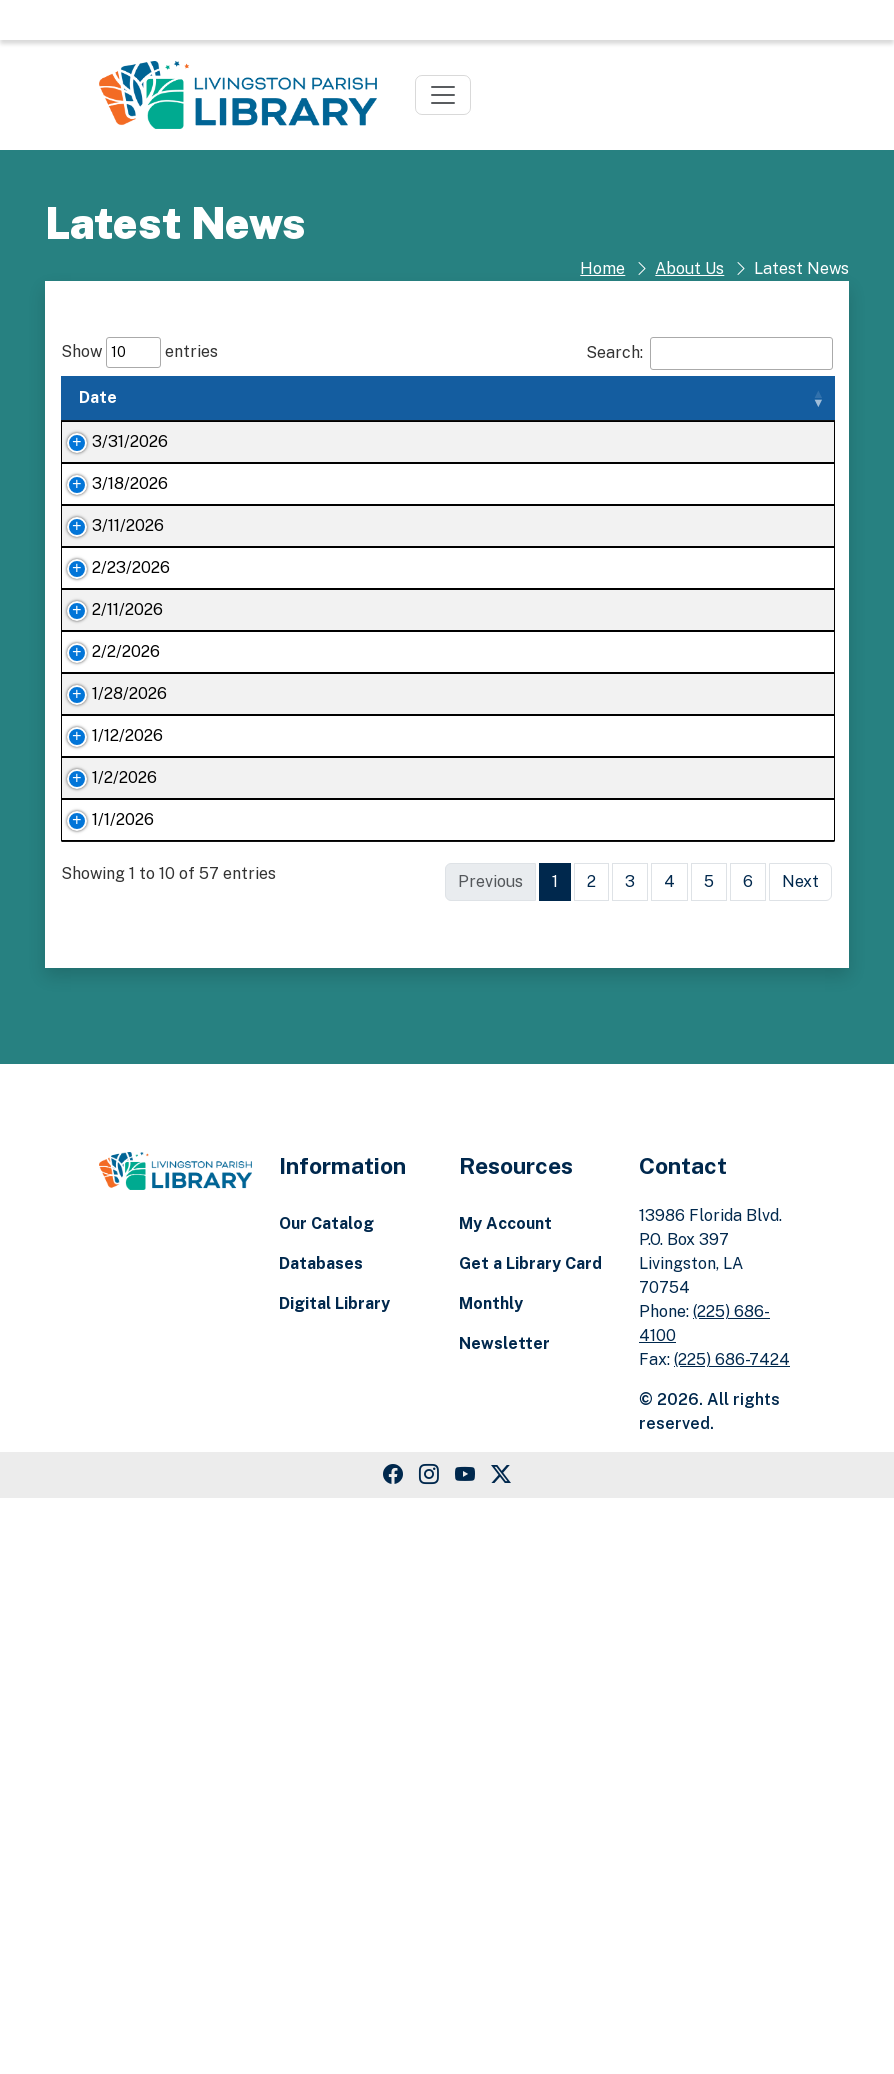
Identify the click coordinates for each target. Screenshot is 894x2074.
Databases (321, 1839)
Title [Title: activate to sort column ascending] (202, 397)
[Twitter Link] (501, 2051)
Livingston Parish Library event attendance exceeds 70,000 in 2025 (274, 1191)
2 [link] (591, 1457)
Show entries (139, 352)
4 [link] (669, 1457)
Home (602, 268)
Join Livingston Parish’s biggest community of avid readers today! (276, 1371)
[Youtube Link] (465, 2051)
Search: (709, 353)
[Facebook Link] (393, 2051)
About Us (689, 268)
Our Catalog (326, 1799)
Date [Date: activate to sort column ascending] (98, 397)
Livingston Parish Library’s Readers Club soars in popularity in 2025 (275, 987)
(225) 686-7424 (732, 1935)
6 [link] (748, 1457)
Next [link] (800, 1457)
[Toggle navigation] (443, 95)
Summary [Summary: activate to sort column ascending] (443, 397)
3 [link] (630, 1457)
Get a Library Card (530, 1839)
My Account (505, 1799)
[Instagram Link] (429, 2051)
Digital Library (334, 1879)
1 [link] (555, 1457)
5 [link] (709, 1457)
